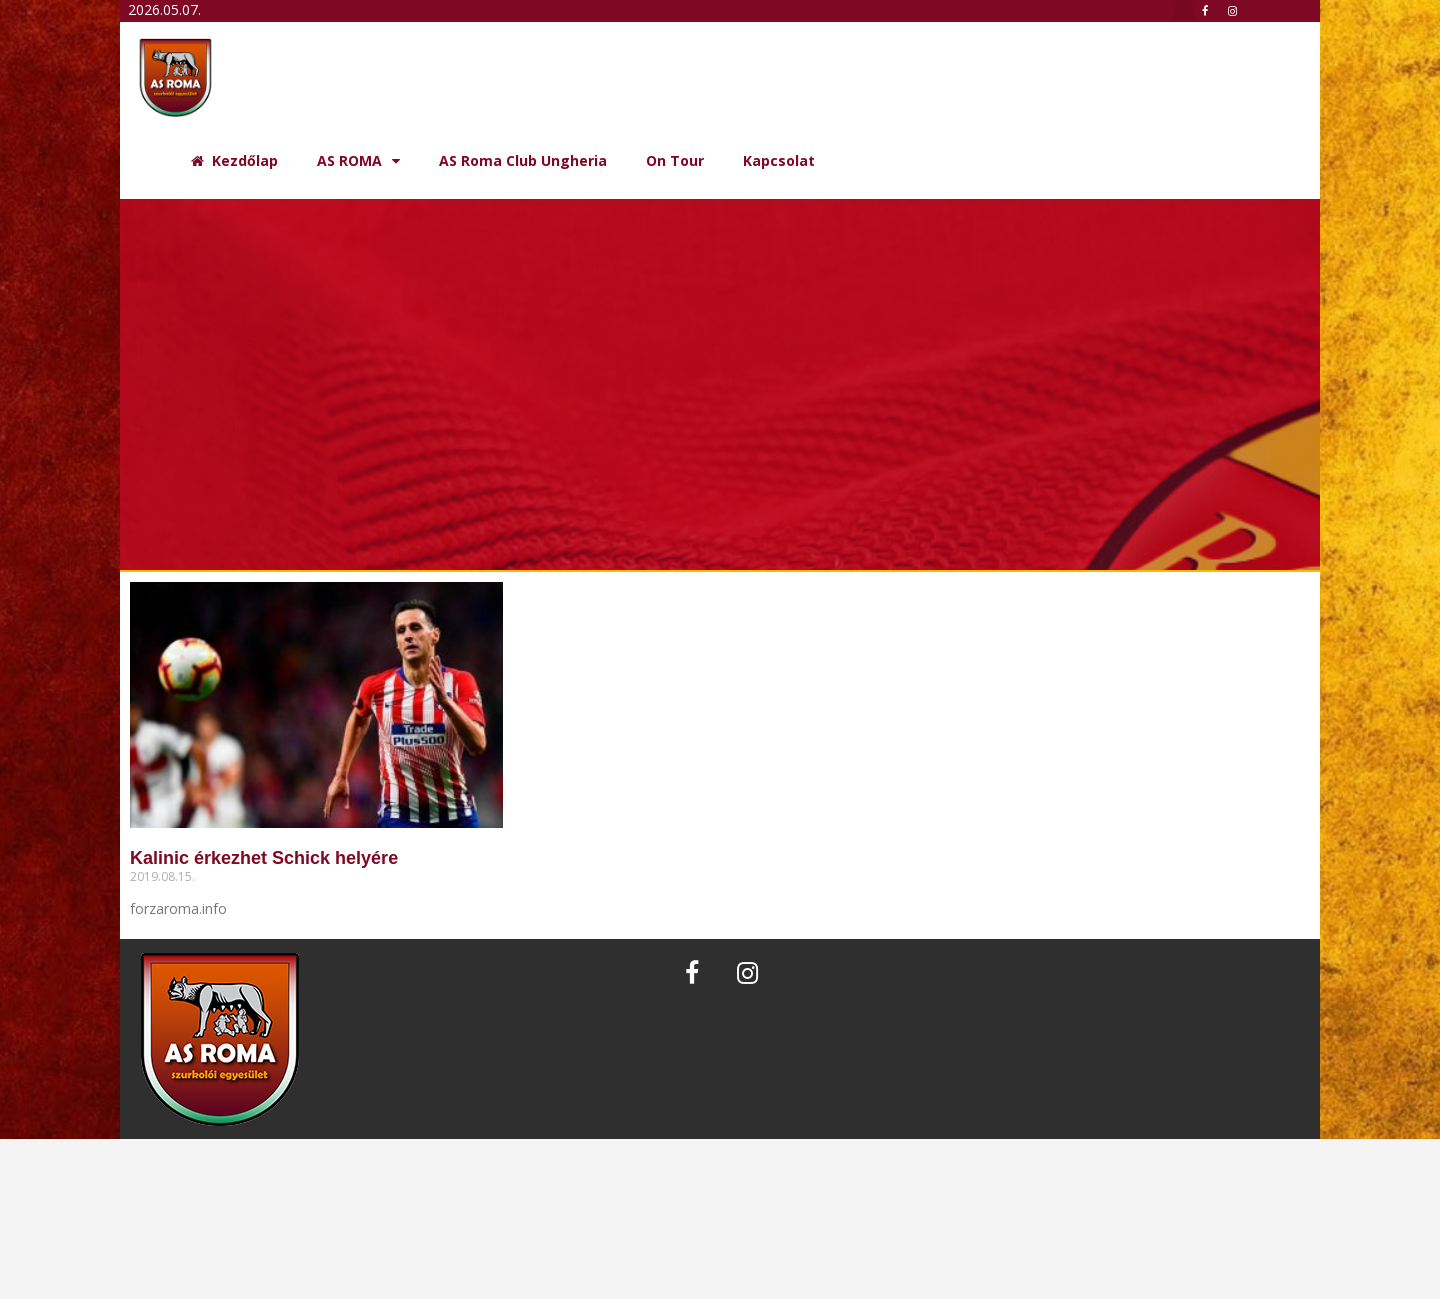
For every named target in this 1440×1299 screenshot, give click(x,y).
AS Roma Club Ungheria (523, 160)
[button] (1184, 10)
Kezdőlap (234, 160)
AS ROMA (358, 161)
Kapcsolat (779, 160)
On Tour (675, 160)
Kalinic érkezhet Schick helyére (264, 858)
